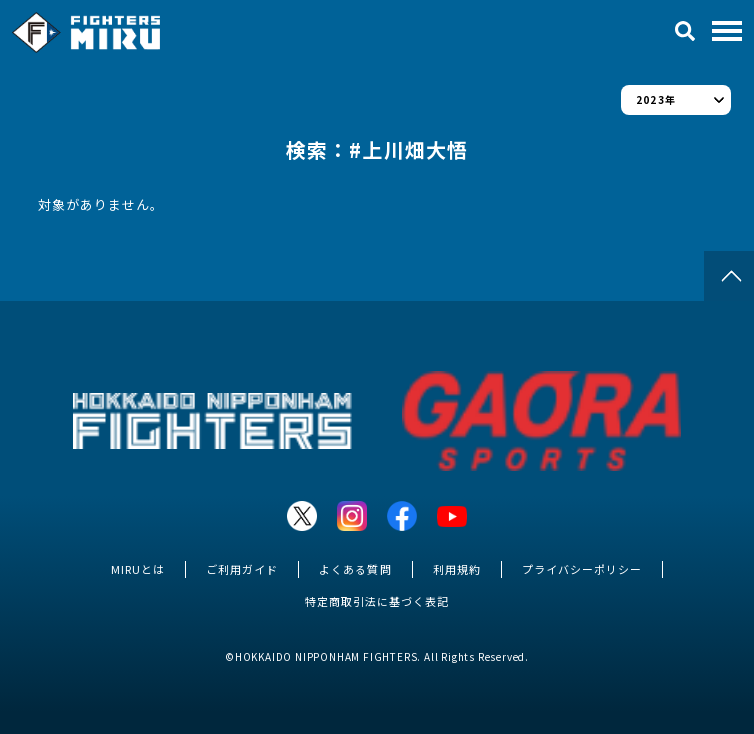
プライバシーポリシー (582, 569)
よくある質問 (355, 569)
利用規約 (457, 569)
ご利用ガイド (242, 569)
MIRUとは (138, 569)
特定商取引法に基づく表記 (377, 601)
